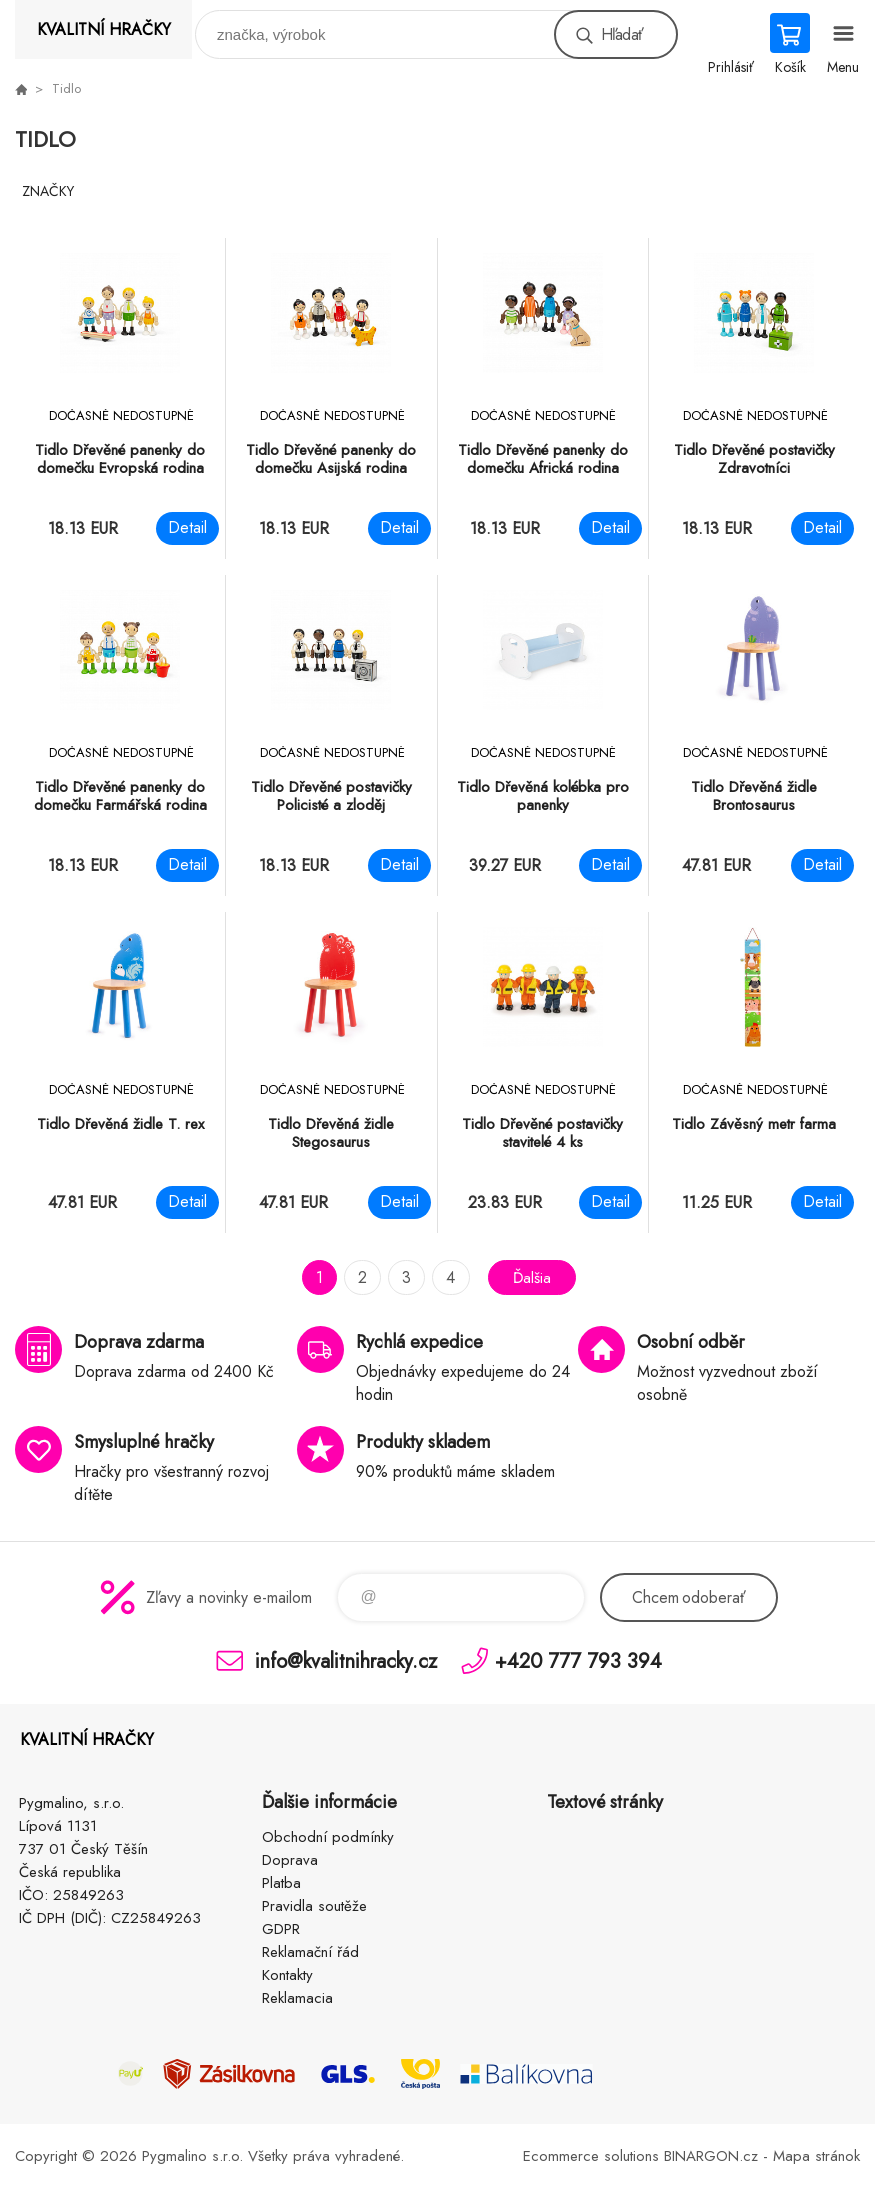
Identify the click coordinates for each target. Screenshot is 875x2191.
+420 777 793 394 (578, 1660)
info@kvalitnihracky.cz (346, 1660)
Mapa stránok (816, 2156)
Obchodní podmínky (328, 1837)
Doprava (290, 1860)
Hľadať (622, 34)
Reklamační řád (310, 1952)
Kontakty (287, 1975)
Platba (281, 1883)
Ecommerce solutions (591, 2156)
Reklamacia (297, 1998)
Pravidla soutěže (314, 1906)
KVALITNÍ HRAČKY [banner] (104, 29)
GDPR (281, 1929)
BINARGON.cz (711, 2156)
